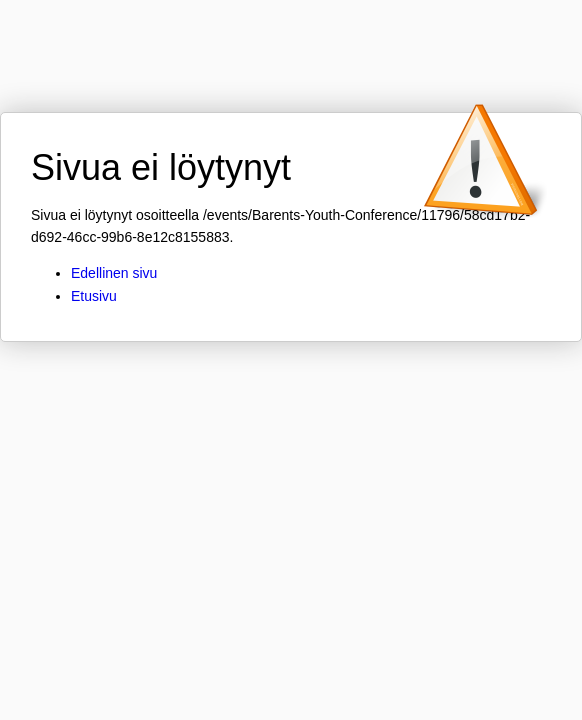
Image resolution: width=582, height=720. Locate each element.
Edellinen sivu (114, 273)
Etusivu (94, 296)
